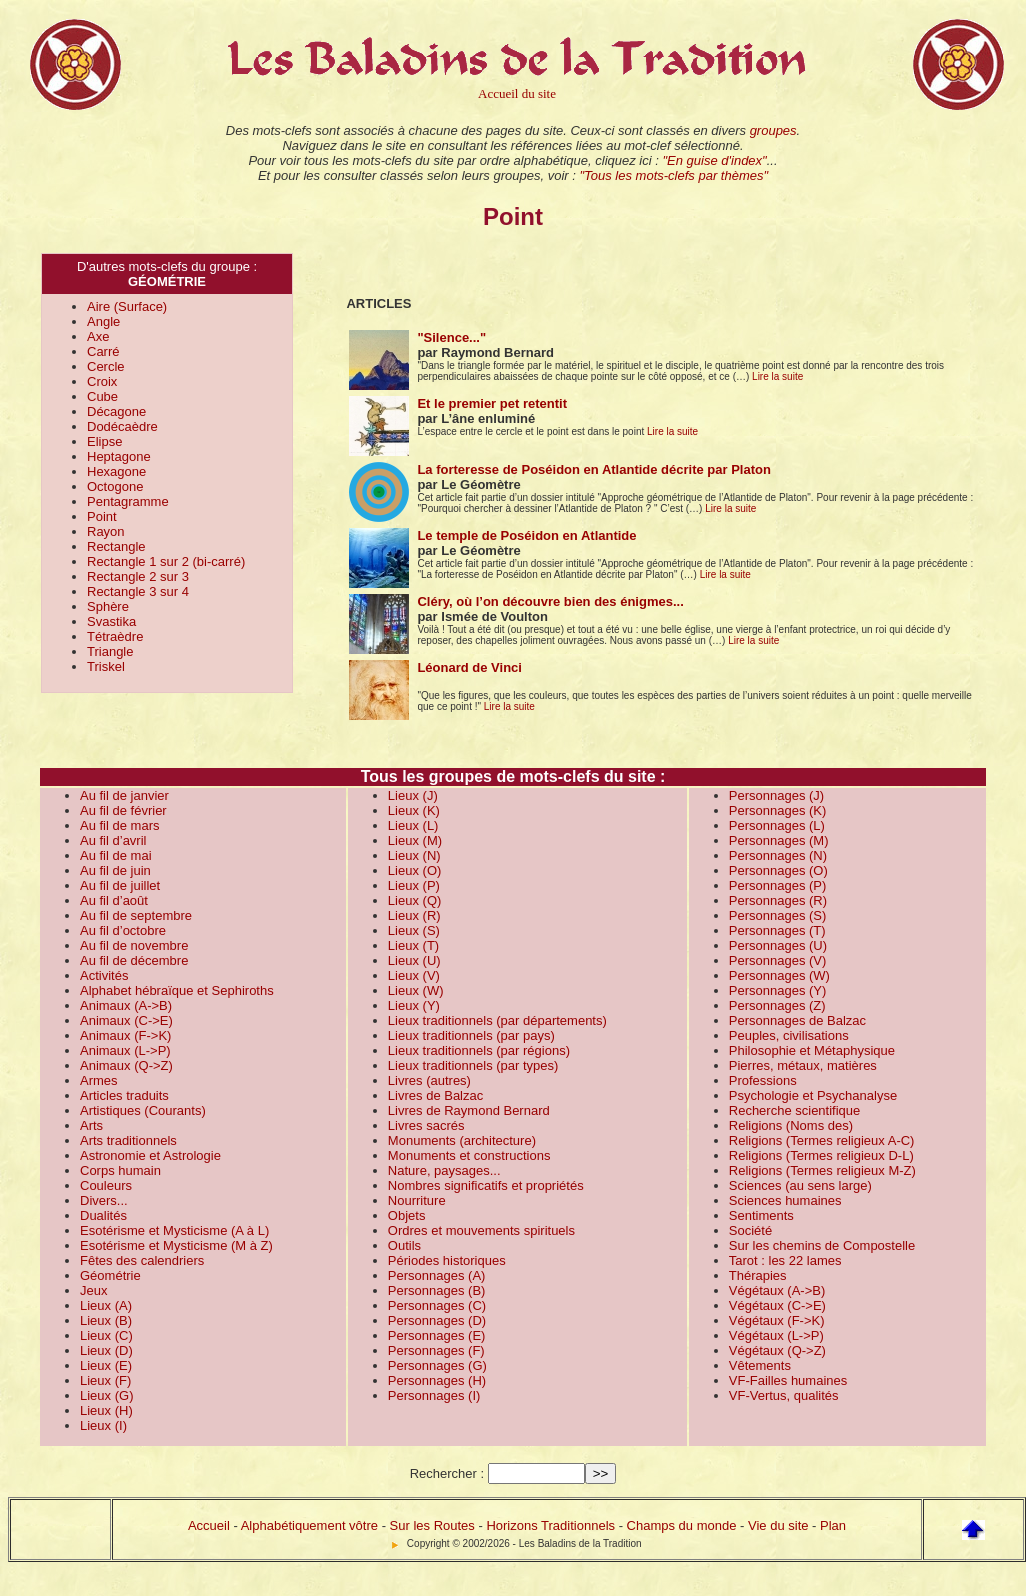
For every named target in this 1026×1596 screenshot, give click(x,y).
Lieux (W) (416, 990)
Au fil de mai (116, 855)
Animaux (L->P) (125, 1050)
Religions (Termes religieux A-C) (822, 1140)
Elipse (104, 441)
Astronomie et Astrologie (150, 1155)
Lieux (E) (106, 1365)
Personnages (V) (778, 960)
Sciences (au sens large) (800, 1185)
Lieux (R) (414, 915)
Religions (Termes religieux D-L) (821, 1155)
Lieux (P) (414, 885)
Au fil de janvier (124, 795)
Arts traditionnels (128, 1140)
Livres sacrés (426, 1125)
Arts (91, 1125)
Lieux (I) (103, 1425)
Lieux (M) (415, 840)
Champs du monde (682, 1525)
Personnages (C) (437, 1305)
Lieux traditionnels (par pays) (471, 1035)
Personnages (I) (434, 1395)
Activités (104, 975)
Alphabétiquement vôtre (309, 1525)
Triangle (110, 651)
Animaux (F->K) (125, 1035)
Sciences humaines (785, 1200)
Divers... (104, 1200)
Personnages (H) (437, 1380)
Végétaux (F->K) (777, 1320)
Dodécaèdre (122, 426)
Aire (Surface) (127, 306)
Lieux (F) (105, 1380)
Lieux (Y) (414, 1005)
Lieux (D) (106, 1350)
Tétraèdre (115, 636)
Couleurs (106, 1185)
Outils (404, 1245)
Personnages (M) (779, 840)
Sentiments (761, 1215)
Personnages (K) (778, 810)
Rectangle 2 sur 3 (138, 576)
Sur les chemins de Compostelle (822, 1245)
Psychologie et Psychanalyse (813, 1095)
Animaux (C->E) (126, 1020)
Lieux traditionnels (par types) (473, 1065)
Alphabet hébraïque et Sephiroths (177, 990)
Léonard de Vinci (469, 667)
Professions (763, 1080)
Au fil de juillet (120, 885)
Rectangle (116, 546)
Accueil (209, 1525)
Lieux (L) (413, 825)
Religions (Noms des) (791, 1125)
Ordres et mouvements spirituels (481, 1230)
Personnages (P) (778, 885)
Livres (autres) (429, 1080)
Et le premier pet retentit (492, 403)
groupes (773, 130)
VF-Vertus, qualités (784, 1395)
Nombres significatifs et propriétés (486, 1185)
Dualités (103, 1215)
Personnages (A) (437, 1275)
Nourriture (417, 1200)
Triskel (106, 666)
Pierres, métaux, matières (803, 1065)
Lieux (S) (414, 930)
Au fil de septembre (136, 915)
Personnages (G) (437, 1365)
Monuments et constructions (469, 1155)
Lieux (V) (414, 975)
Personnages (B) (437, 1290)
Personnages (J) (776, 795)
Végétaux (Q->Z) (777, 1350)
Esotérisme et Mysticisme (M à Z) (176, 1245)
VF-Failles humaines (788, 1380)
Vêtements (760, 1365)
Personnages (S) (778, 915)
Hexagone (116, 471)
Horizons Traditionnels (550, 1525)
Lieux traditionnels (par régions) (479, 1050)
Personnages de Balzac (797, 1020)
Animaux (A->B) (126, 1005)
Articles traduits (124, 1095)
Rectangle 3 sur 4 (138, 591)
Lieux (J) (413, 795)
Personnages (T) (777, 930)
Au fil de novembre (134, 945)
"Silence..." (451, 337)
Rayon (106, 531)
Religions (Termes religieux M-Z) (822, 1170)
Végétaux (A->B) (777, 1290)
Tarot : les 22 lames (785, 1260)
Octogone (115, 486)
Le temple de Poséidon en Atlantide (526, 535)
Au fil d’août (114, 900)
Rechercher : (447, 1473)
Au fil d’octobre (123, 930)
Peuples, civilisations (789, 1035)
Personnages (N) (778, 855)
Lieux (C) (106, 1335)
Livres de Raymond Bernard (469, 1110)
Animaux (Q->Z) (126, 1065)
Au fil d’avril (113, 840)
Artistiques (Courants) (143, 1110)
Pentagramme (128, 501)
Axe (98, 336)
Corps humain (120, 1170)
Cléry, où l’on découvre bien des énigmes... (550, 601)
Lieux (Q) (414, 900)
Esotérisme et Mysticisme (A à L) (174, 1230)
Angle (103, 321)
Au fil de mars (119, 825)
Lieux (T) (413, 945)
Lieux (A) (106, 1305)
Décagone (116, 411)
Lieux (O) (414, 870)
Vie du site (778, 1525)
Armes (99, 1080)
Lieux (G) (106, 1395)
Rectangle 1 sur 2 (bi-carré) (166, 561)
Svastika (111, 621)
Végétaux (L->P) (776, 1335)
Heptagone (119, 456)
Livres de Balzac (435, 1095)
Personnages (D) (437, 1320)
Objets (407, 1215)
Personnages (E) (437, 1335)
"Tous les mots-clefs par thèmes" (673, 175)
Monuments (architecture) (462, 1140)
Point (102, 516)
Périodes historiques (447, 1260)
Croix (102, 381)
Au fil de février (123, 810)
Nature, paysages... (444, 1170)
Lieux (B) (106, 1320)
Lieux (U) (414, 960)
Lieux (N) (414, 855)
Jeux (93, 1290)
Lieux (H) (106, 1410)
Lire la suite (777, 376)
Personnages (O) (778, 870)
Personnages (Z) (777, 1005)
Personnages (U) (778, 945)
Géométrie (110, 1275)
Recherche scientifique (795, 1110)
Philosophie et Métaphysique (812, 1050)
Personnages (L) (777, 825)
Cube (102, 396)
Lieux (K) (414, 810)
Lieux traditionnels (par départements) (497, 1020)
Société (750, 1230)
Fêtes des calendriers (142, 1260)
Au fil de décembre (134, 960)
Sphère (108, 606)
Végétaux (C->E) (777, 1305)
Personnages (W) (779, 975)
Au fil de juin (115, 870)
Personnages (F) (436, 1350)
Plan (833, 1525)
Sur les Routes (432, 1525)
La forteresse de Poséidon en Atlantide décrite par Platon (594, 469)
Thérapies (758, 1275)
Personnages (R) (778, 900)
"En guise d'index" (714, 160)
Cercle (106, 366)
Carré (103, 351)
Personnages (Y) (778, 990)
